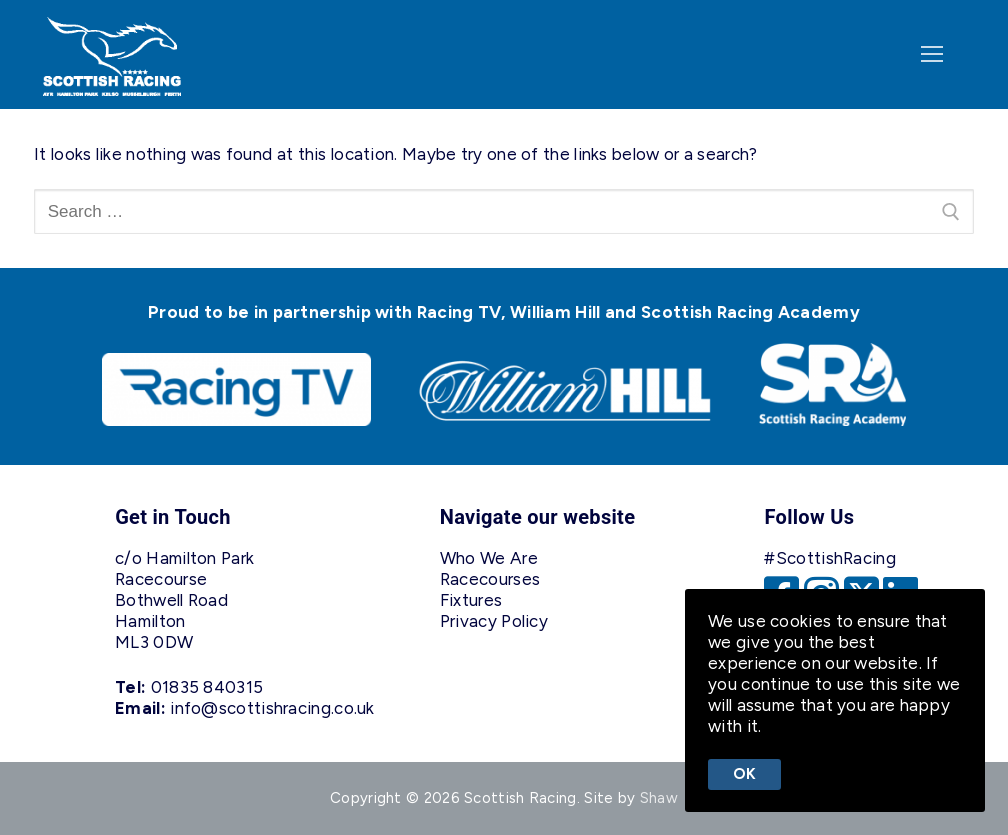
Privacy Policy (494, 621)
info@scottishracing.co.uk (272, 708)
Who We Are (489, 558)
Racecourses (490, 579)
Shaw (659, 798)
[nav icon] (932, 55)
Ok (745, 774)
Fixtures (471, 600)
